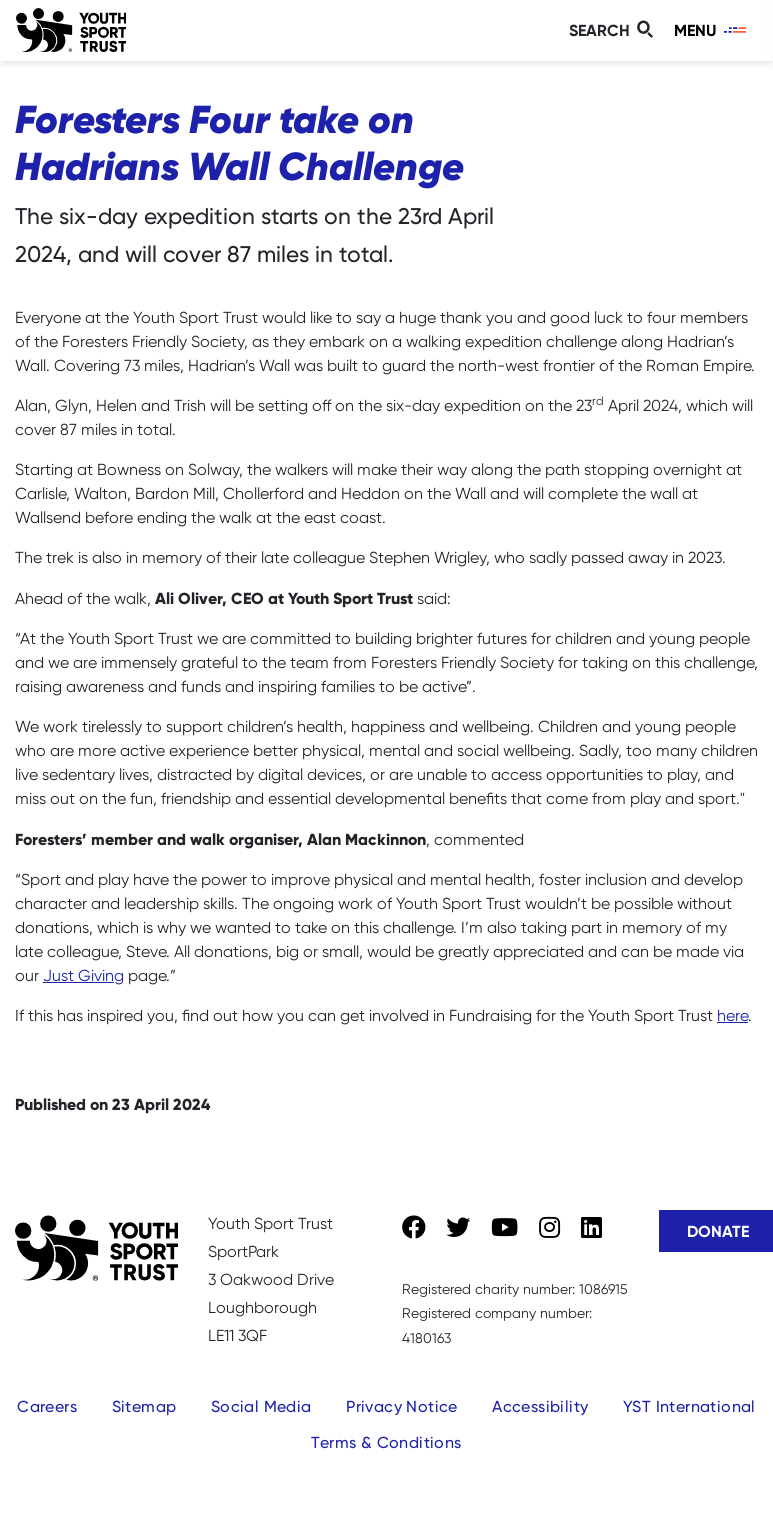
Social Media (261, 1406)
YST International (689, 1406)
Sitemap (144, 1406)
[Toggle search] (614, 30)
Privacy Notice (402, 1406)
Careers (47, 1406)
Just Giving (83, 975)
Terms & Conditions (386, 1442)
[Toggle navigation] (711, 30)
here (732, 1015)
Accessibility (540, 1406)
